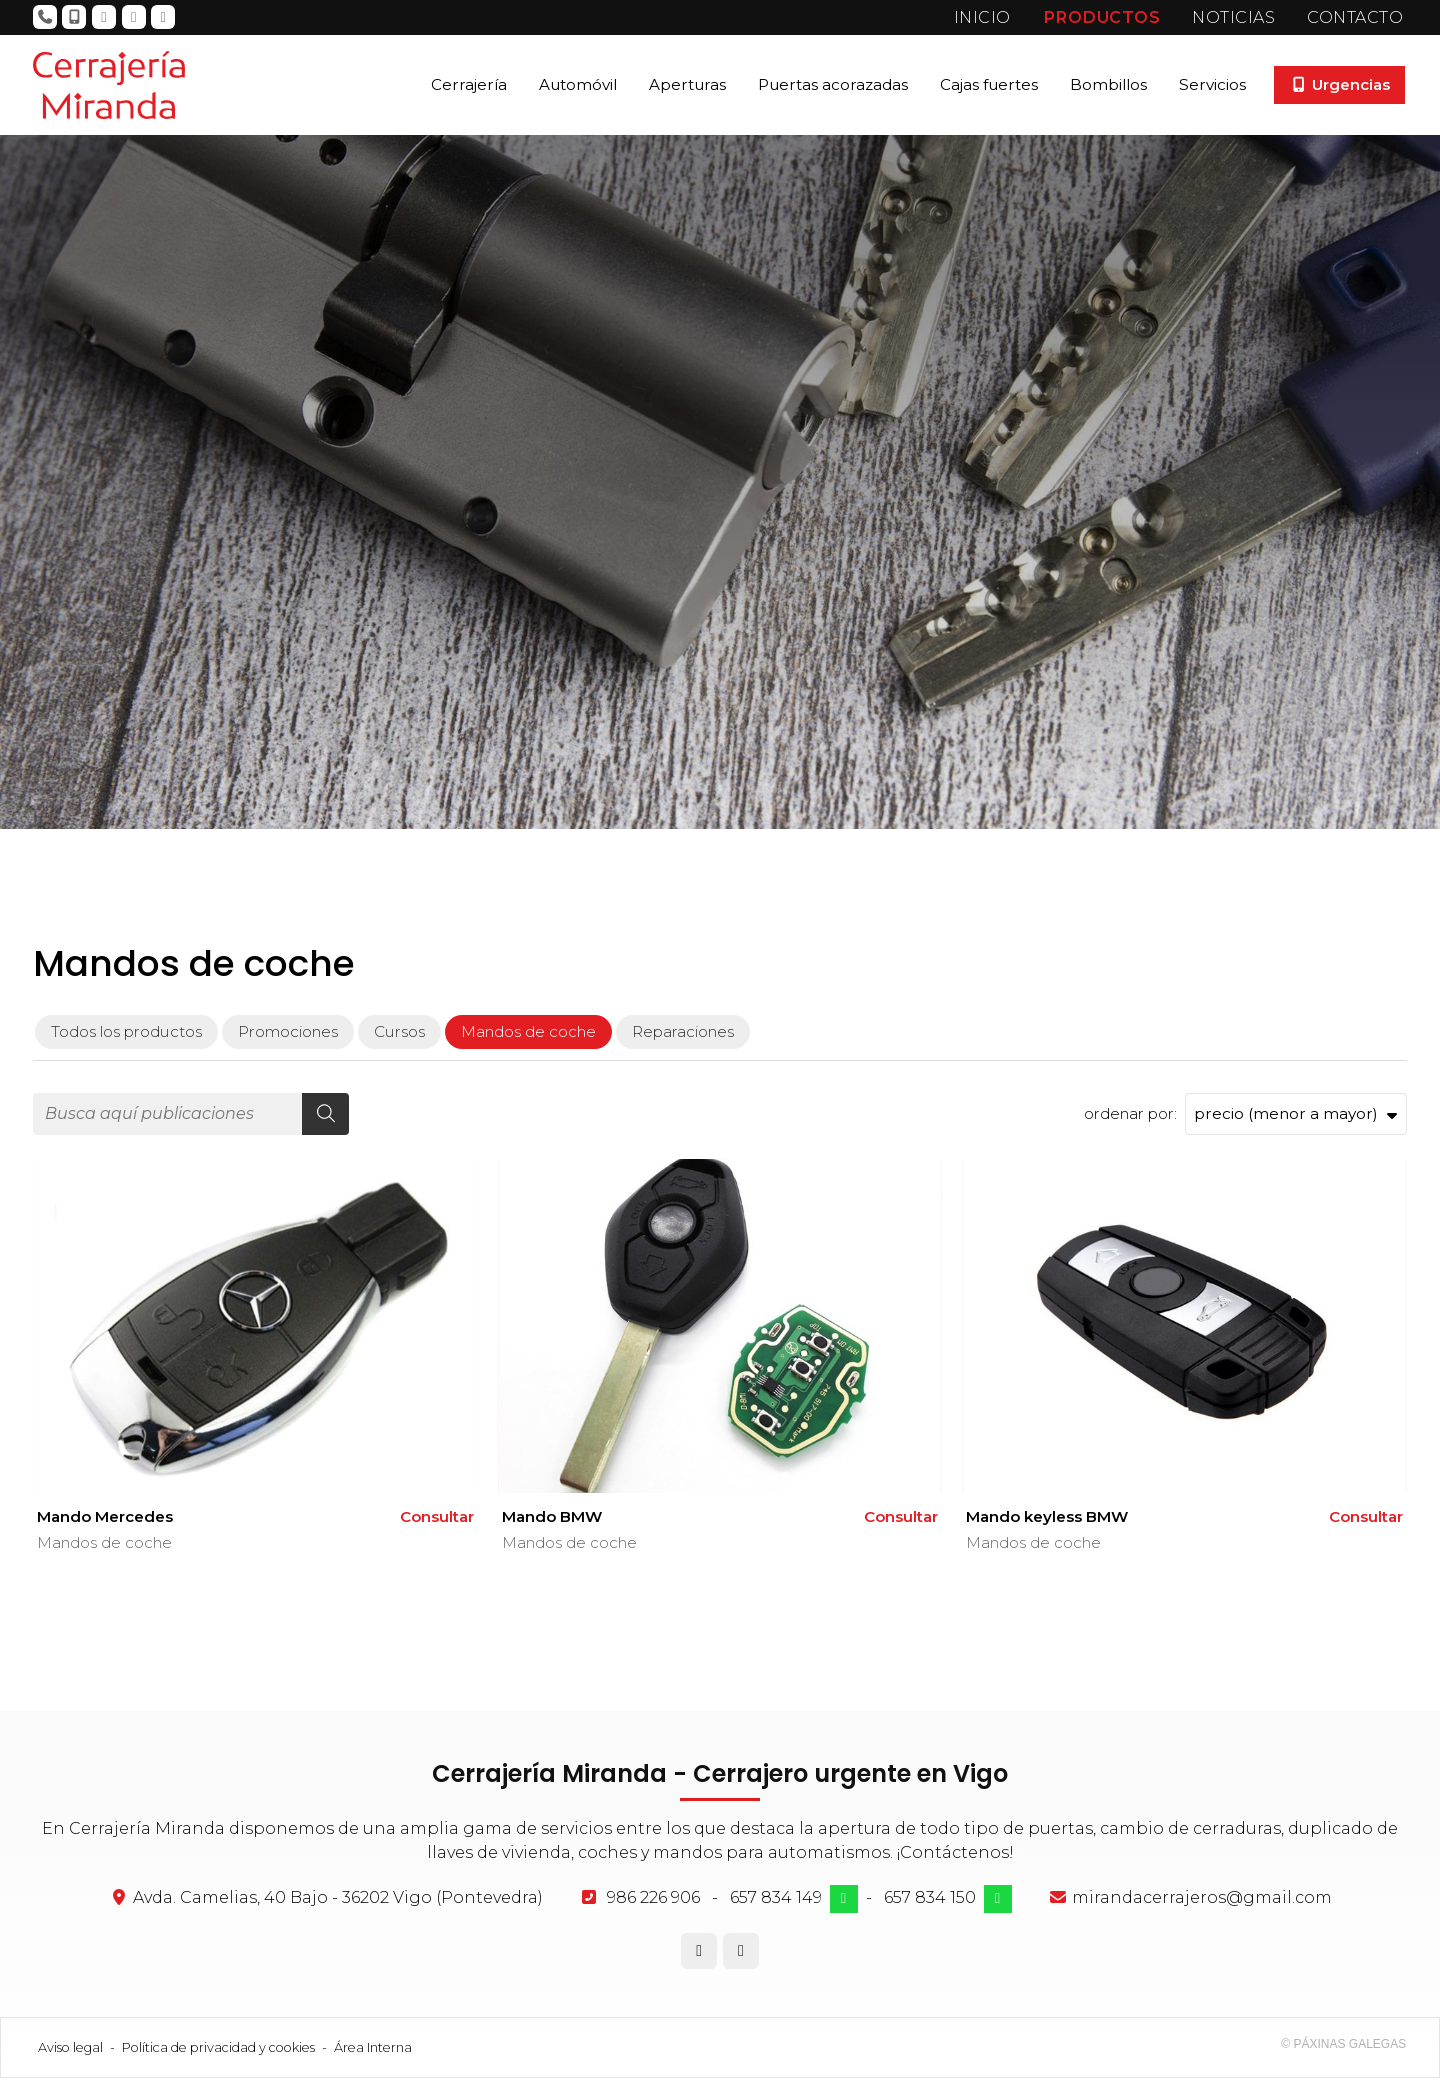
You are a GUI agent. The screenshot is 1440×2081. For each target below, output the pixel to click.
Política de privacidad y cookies (218, 2050)
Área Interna (373, 2050)
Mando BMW (552, 1520)
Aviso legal (70, 2050)
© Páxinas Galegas (1343, 2047)
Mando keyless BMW (1047, 1520)
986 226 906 (653, 1900)
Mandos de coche (104, 1546)
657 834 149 (776, 1900)
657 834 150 (930, 1900)
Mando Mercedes (105, 1520)
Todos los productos (126, 1034)
